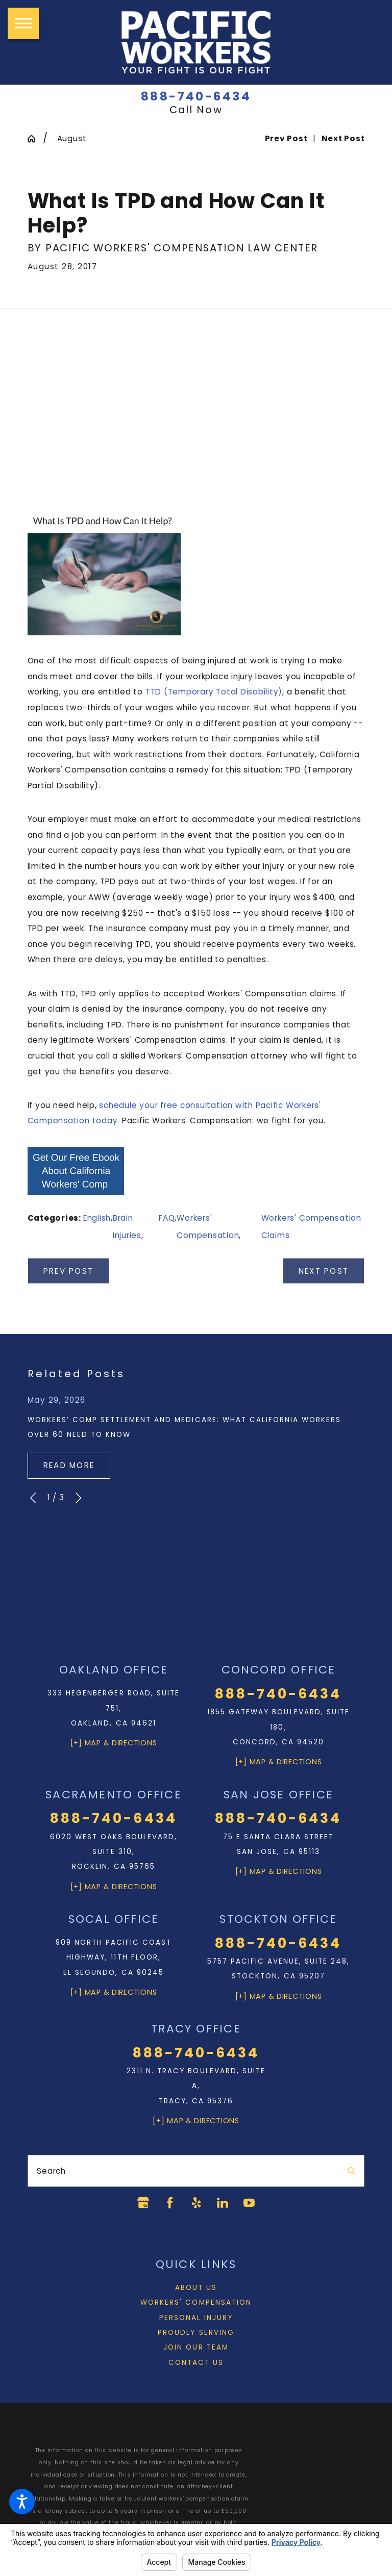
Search (51, 2171)
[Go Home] (35, 138)
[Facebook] (169, 2202)
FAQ (167, 1218)
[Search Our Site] (351, 2171)
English (97, 1218)
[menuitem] (196, 2287)
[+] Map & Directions (113, 1742)
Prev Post (68, 1271)
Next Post (324, 1271)
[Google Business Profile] (142, 2202)
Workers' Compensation (196, 2302)
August (72, 138)
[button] (22, 2501)
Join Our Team (195, 2348)
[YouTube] (250, 2202)
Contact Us (196, 2362)
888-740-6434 (196, 97)
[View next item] (78, 1497)
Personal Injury (196, 2318)
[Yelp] (196, 2202)
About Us (196, 2287)
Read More (68, 1465)
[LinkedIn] (223, 2202)
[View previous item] (33, 1497)
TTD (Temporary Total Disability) (213, 691)
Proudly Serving (196, 2332)
